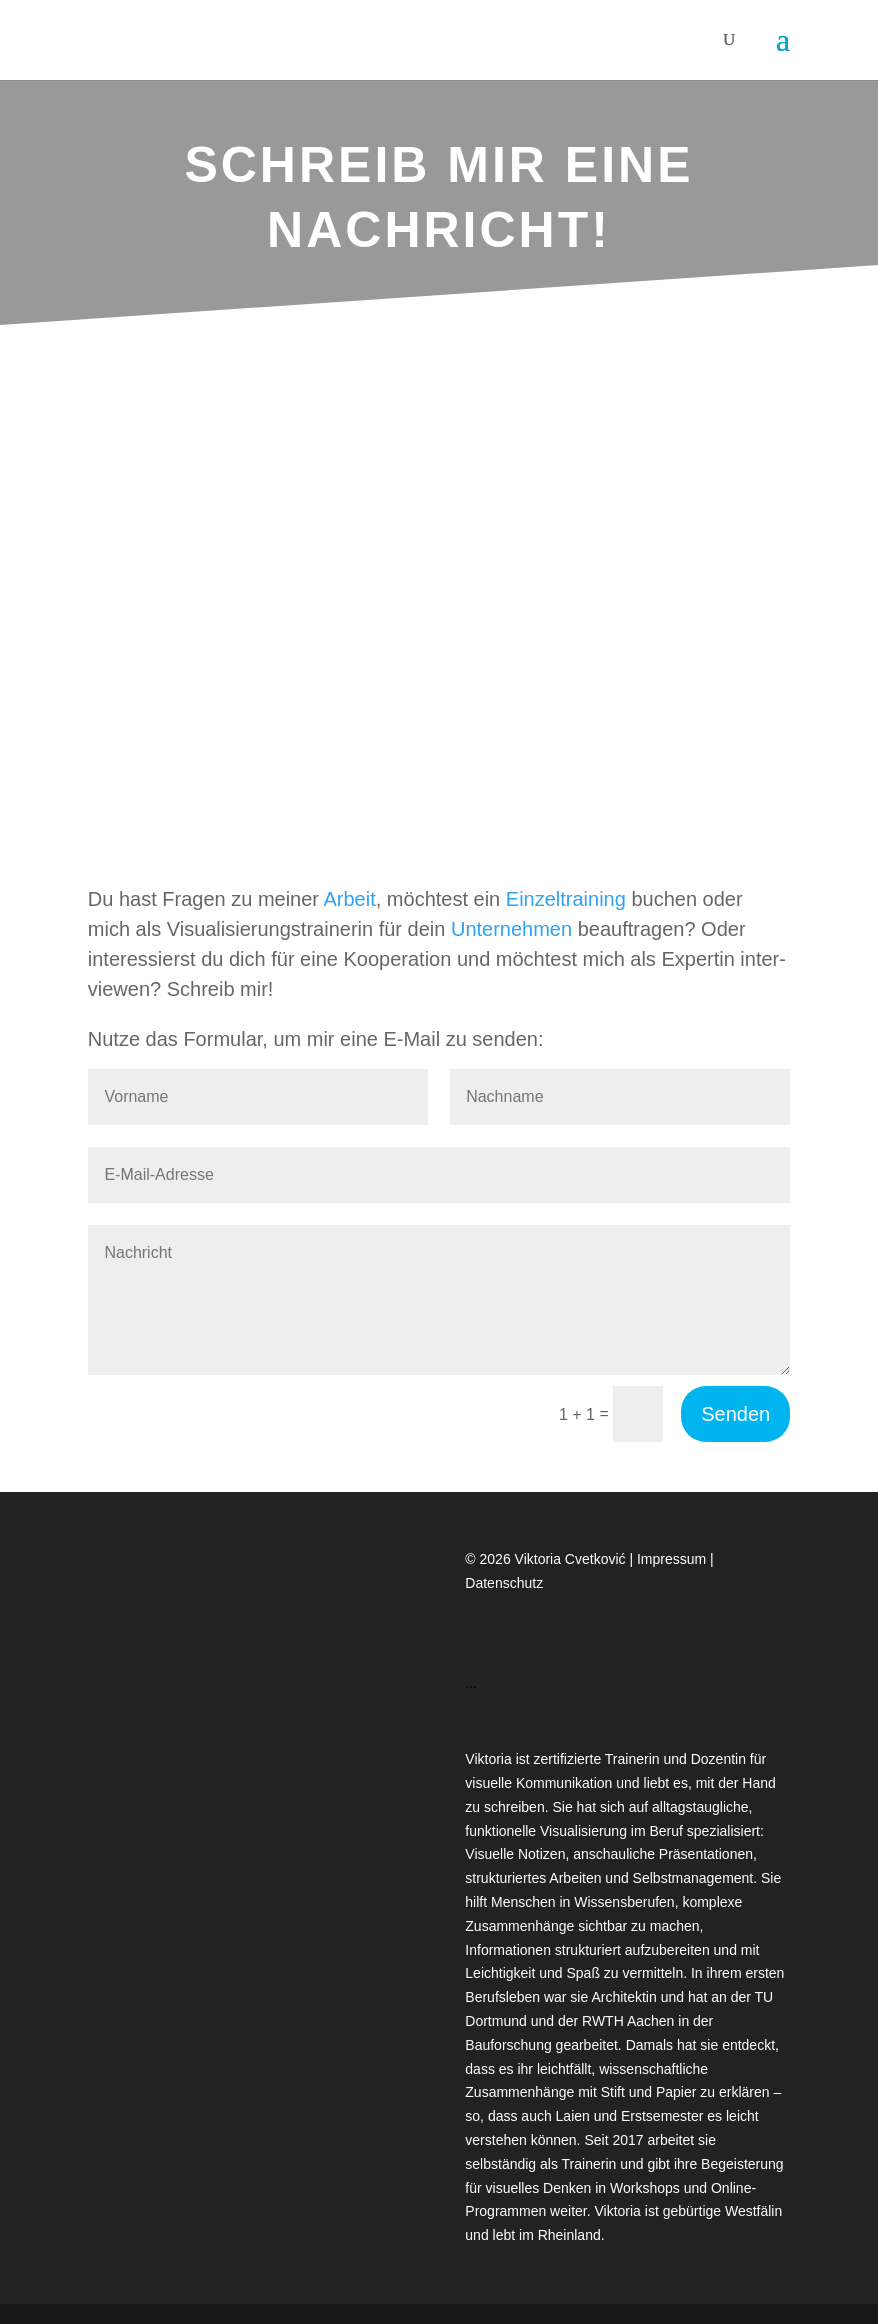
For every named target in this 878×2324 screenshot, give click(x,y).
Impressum (673, 1559)
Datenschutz (504, 1583)
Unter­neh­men (511, 929)
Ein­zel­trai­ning (566, 899)
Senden (735, 1414)
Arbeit (349, 899)
